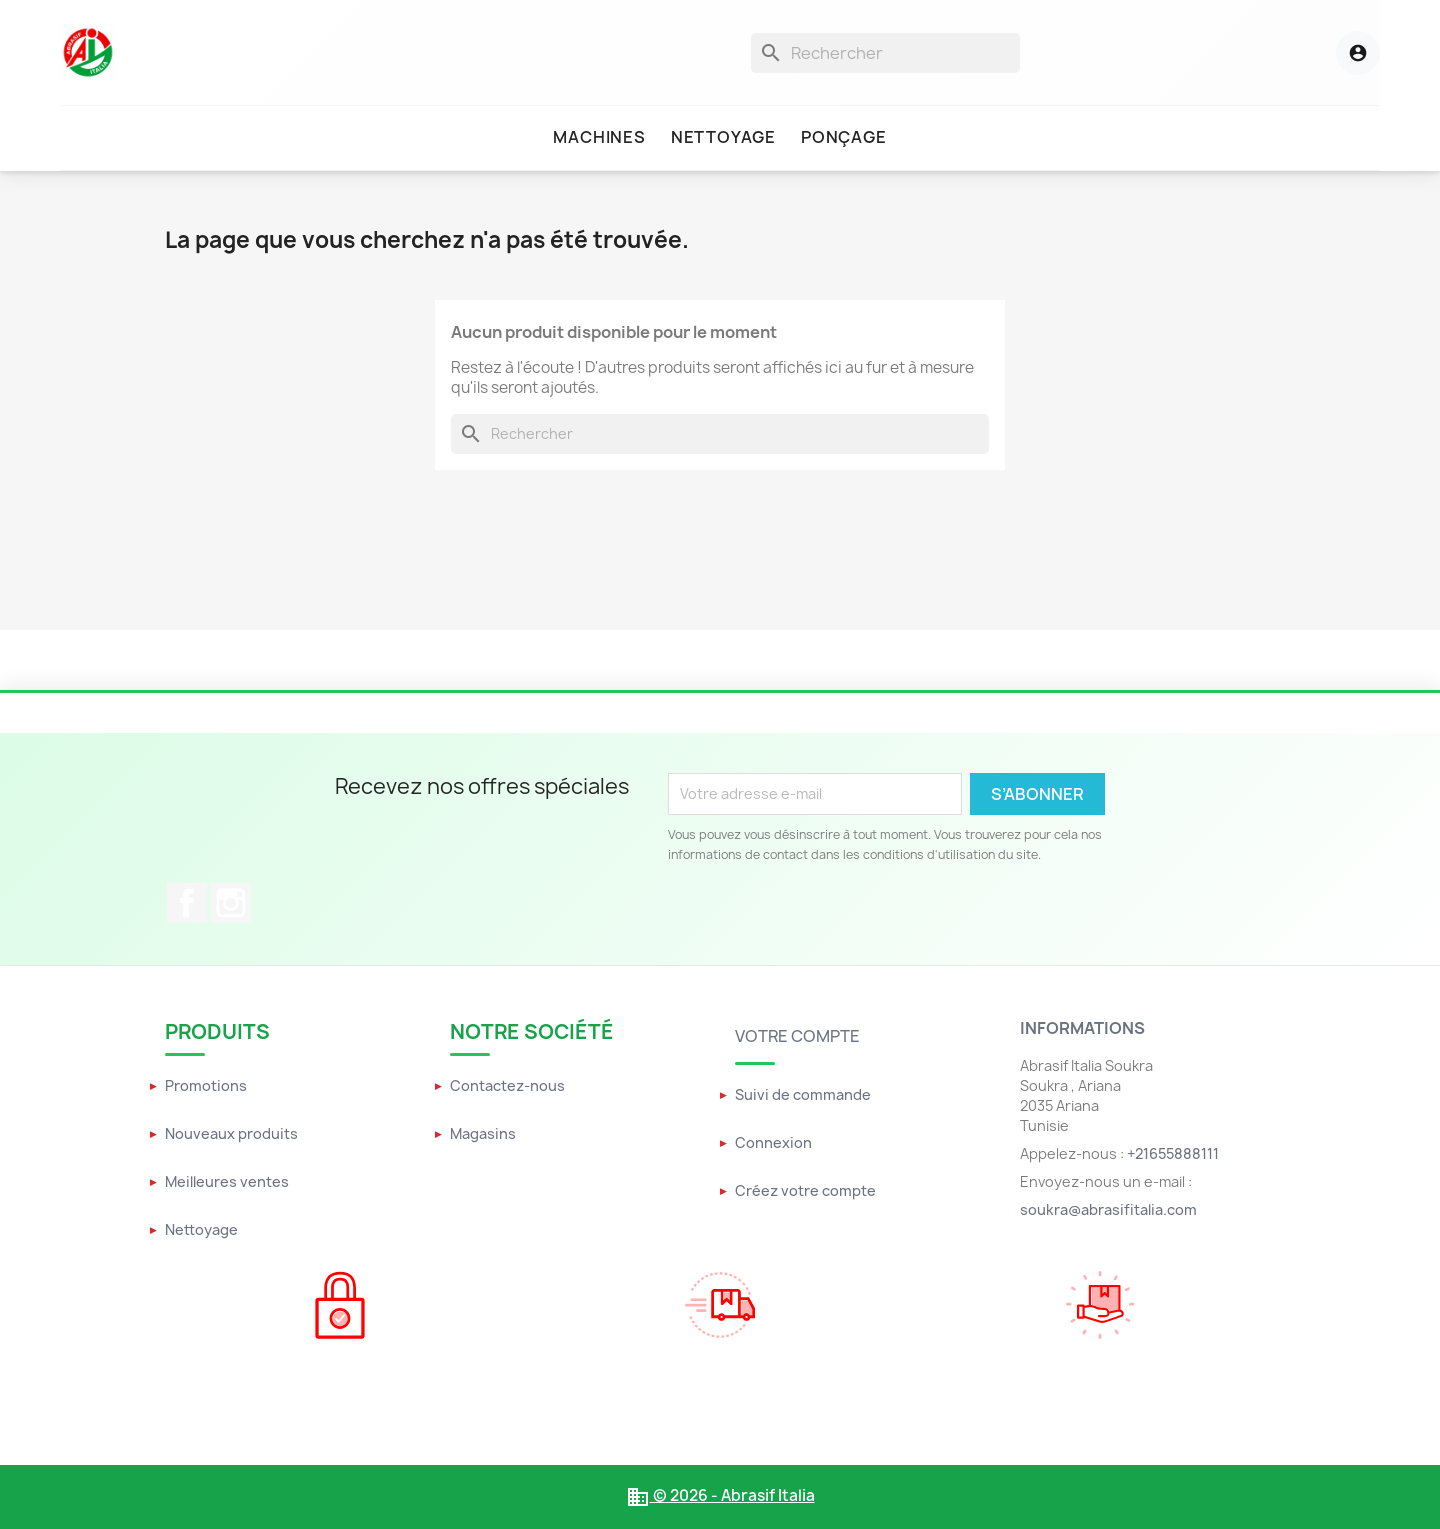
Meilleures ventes (227, 1181)
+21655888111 (1173, 1153)
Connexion (773, 1142)
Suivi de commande (803, 1094)
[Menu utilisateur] (1336, 53)
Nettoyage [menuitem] (723, 137)
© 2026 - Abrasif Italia (720, 1495)
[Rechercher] (885, 53)
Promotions (206, 1085)
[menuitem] (599, 138)
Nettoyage (201, 1229)
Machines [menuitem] (599, 137)
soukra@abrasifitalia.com (1108, 1209)
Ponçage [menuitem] (844, 137)
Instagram (231, 903)
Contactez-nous (507, 1085)
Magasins (483, 1133)
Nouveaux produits (231, 1133)
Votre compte (797, 1036)
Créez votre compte (805, 1190)
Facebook (187, 903)
